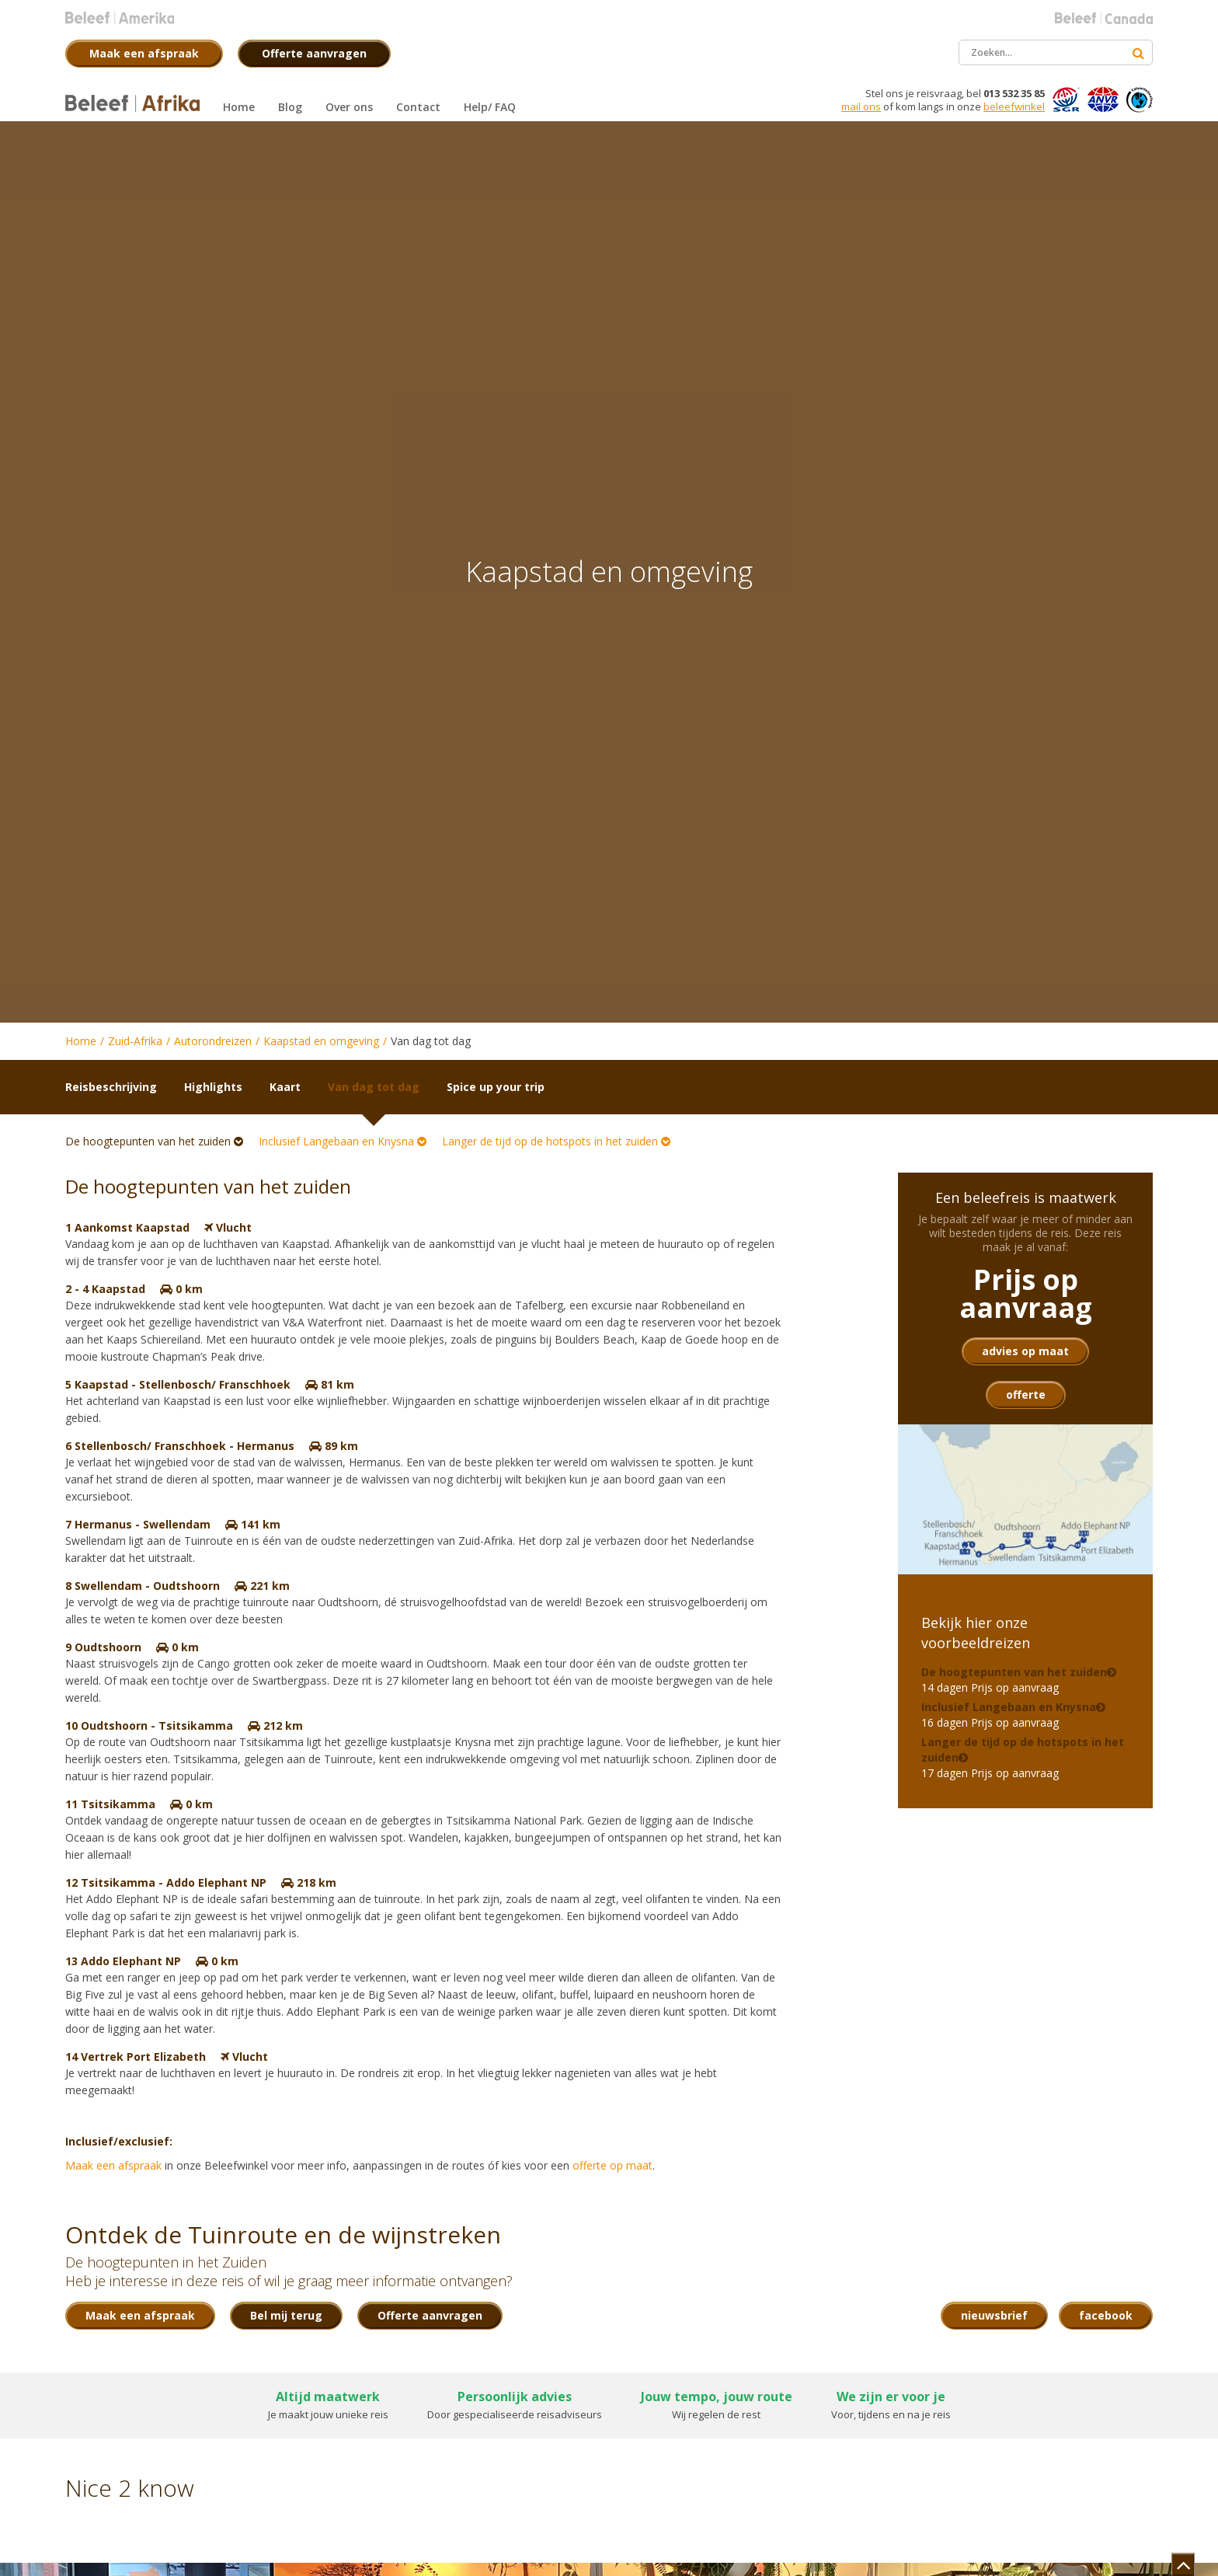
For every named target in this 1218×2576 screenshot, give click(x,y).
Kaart (285, 1086)
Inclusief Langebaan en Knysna (342, 1141)
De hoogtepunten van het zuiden (154, 1141)
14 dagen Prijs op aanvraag (1014, 1679)
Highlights (213, 1086)
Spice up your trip (496, 1086)
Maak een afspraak (113, 2165)
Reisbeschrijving (111, 1086)
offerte (1026, 1394)
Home (80, 1041)
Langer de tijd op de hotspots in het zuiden (556, 1141)
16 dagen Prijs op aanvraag (1008, 1714)
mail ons (861, 106)
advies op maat (1025, 1351)
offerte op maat (612, 2165)
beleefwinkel (1014, 106)
